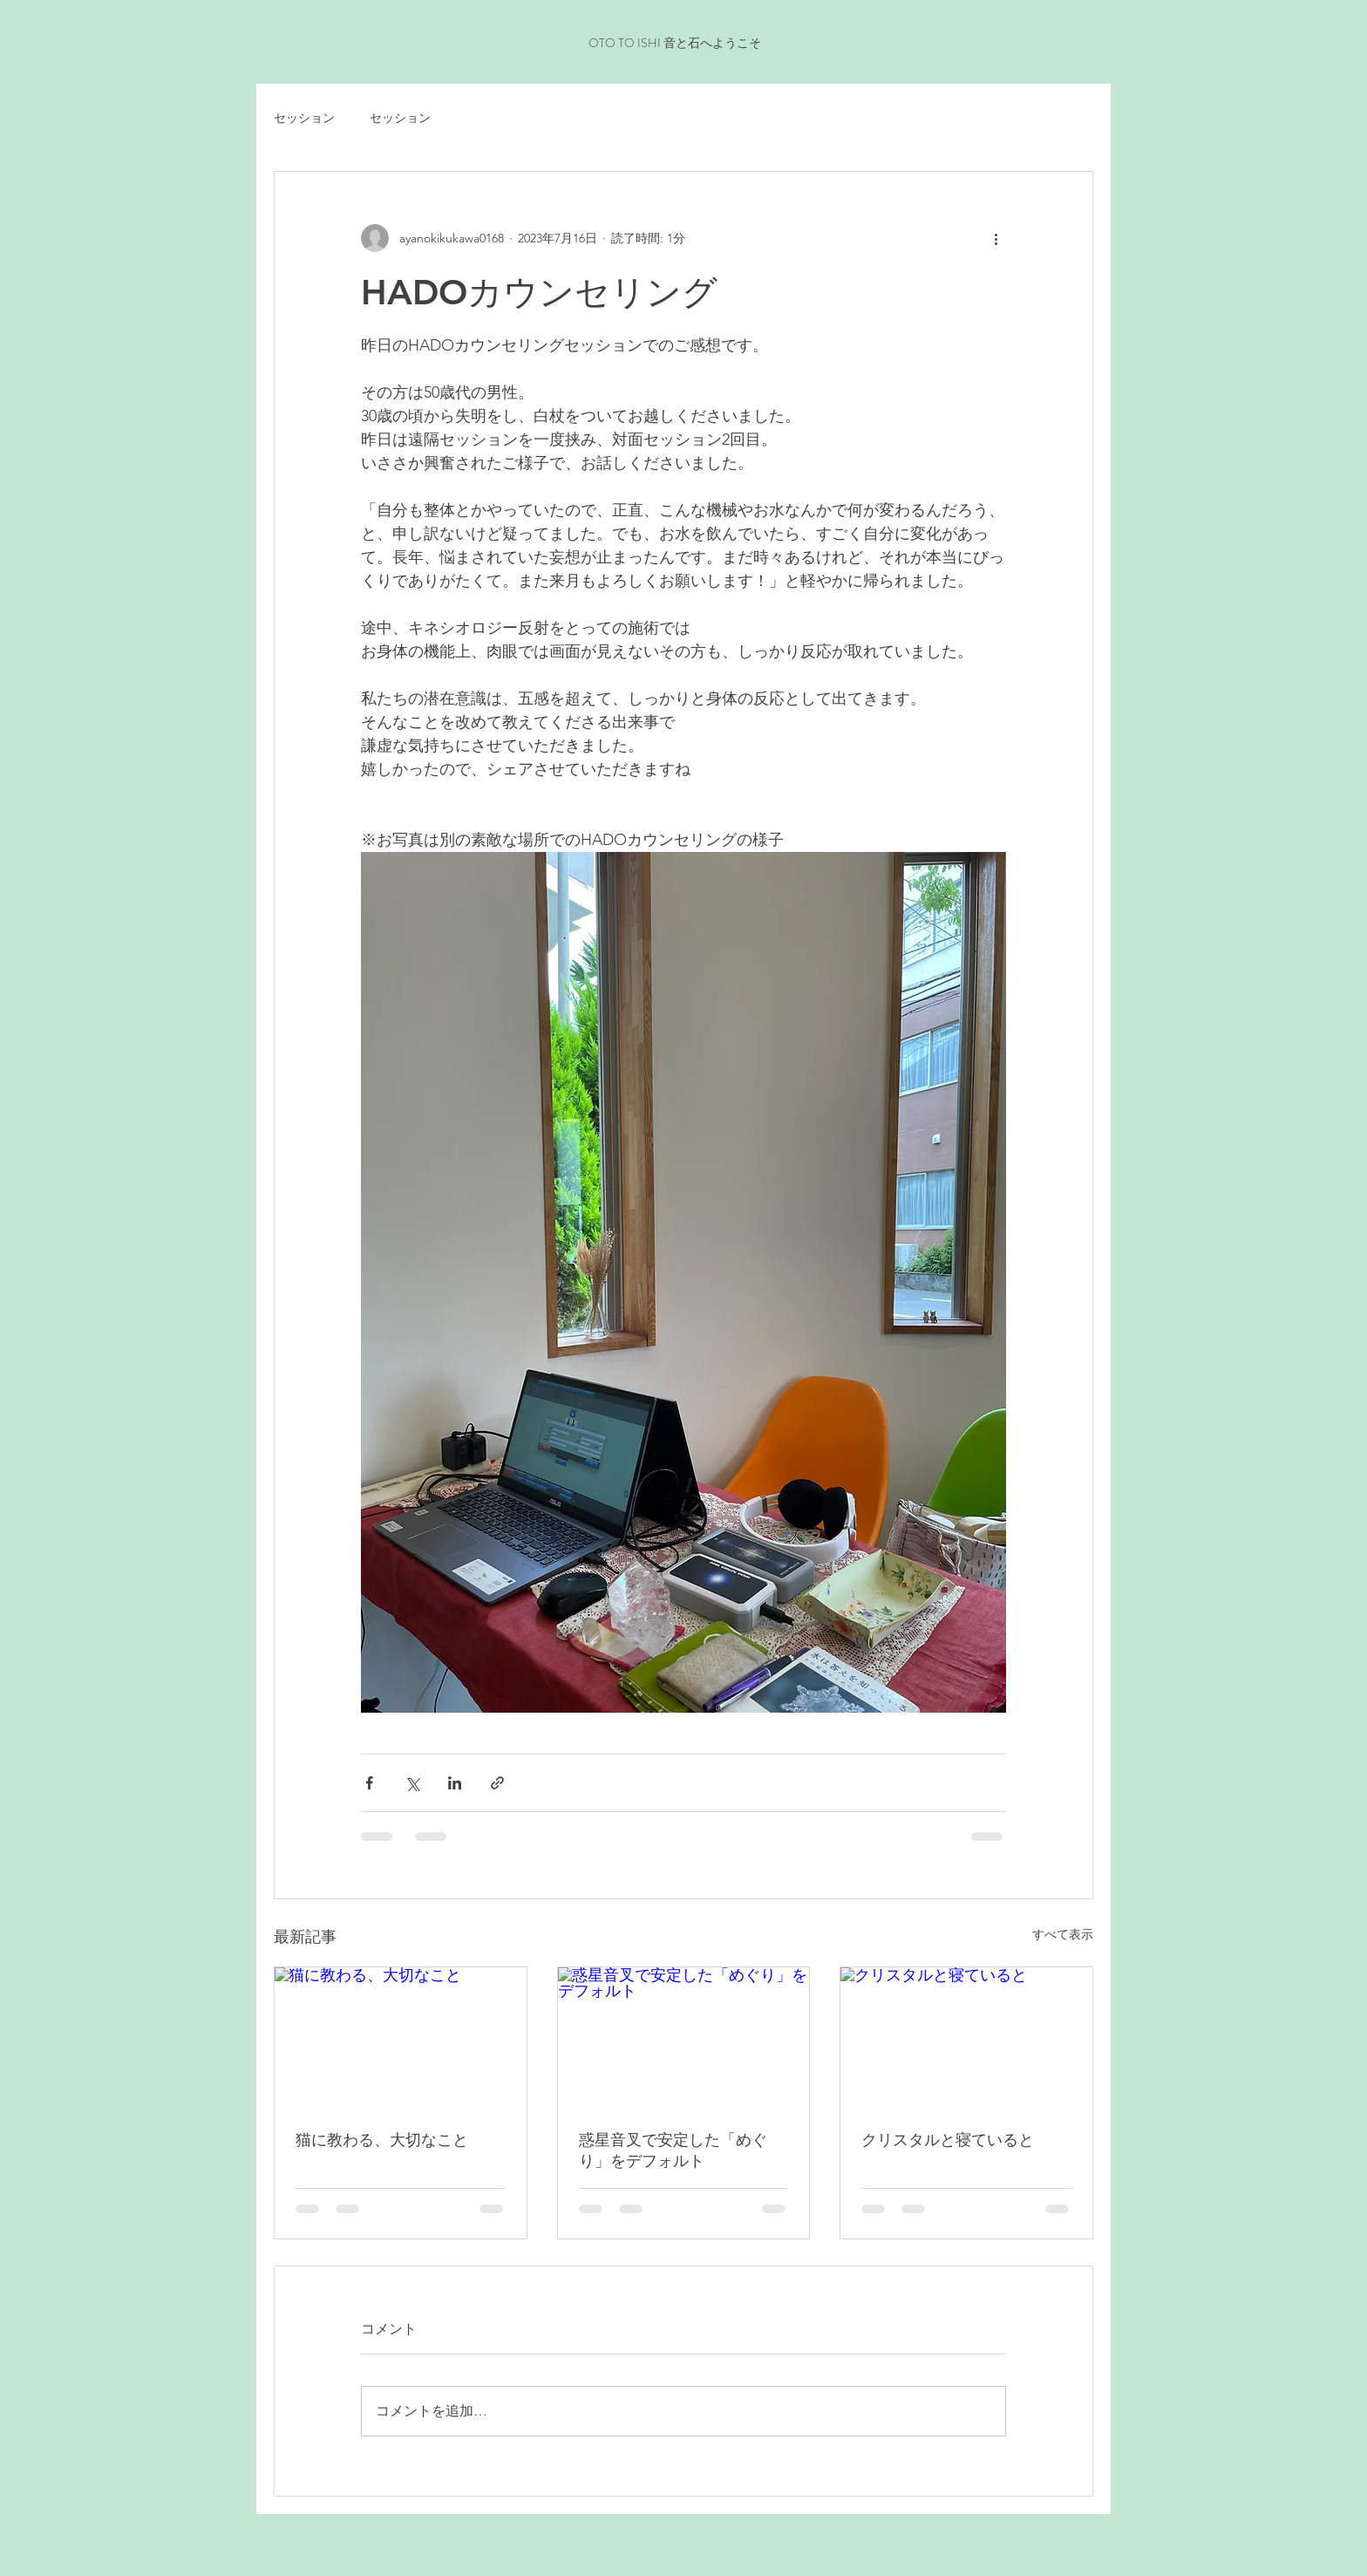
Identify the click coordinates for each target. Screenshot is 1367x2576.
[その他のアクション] (995, 238)
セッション (304, 118)
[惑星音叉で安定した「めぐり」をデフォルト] (684, 2038)
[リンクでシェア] (497, 1783)
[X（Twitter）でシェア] (412, 1783)
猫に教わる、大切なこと (382, 2140)
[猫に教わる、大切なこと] (401, 2038)
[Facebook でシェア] (369, 1783)
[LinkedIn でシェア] (454, 1783)
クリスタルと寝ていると (947, 2140)
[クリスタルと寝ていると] (966, 2038)
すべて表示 (1062, 1934)
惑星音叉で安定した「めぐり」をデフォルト (673, 2150)
